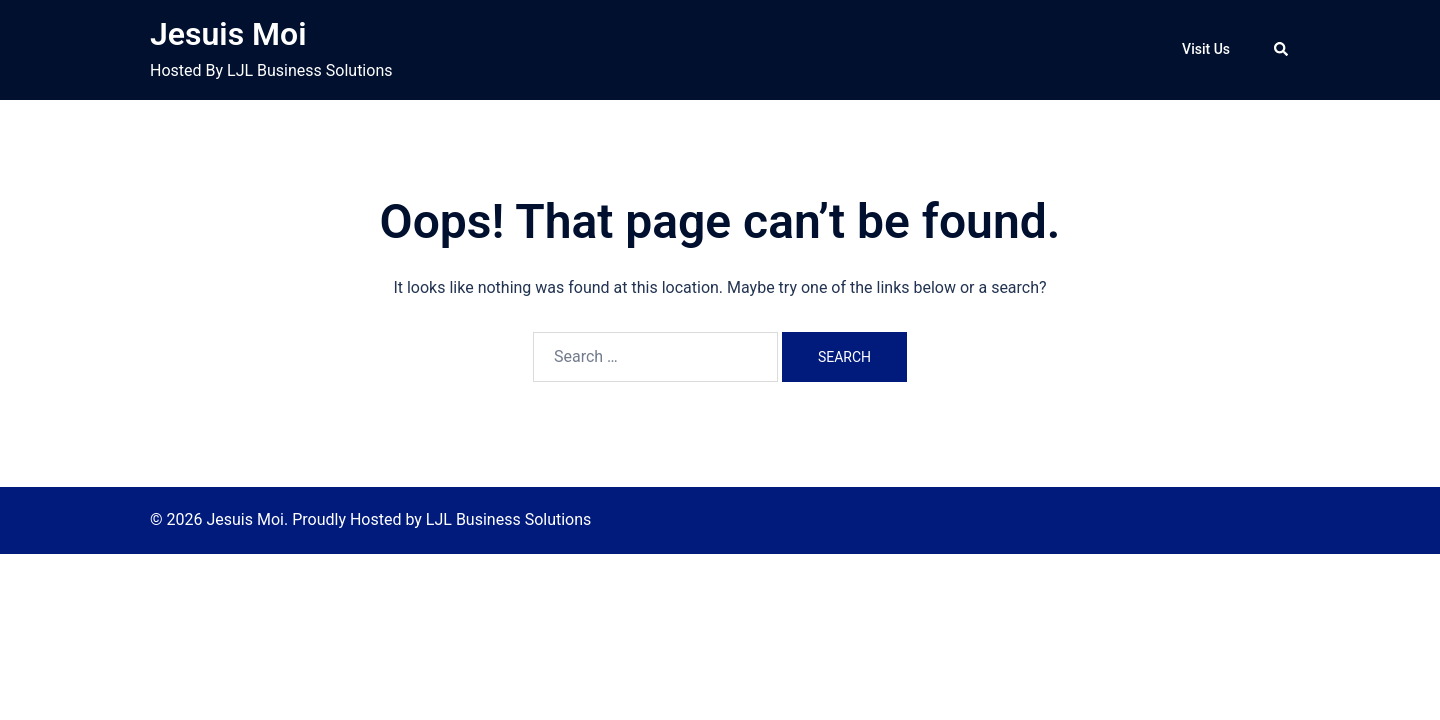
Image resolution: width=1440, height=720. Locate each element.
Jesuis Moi (228, 34)
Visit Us (1206, 49)
